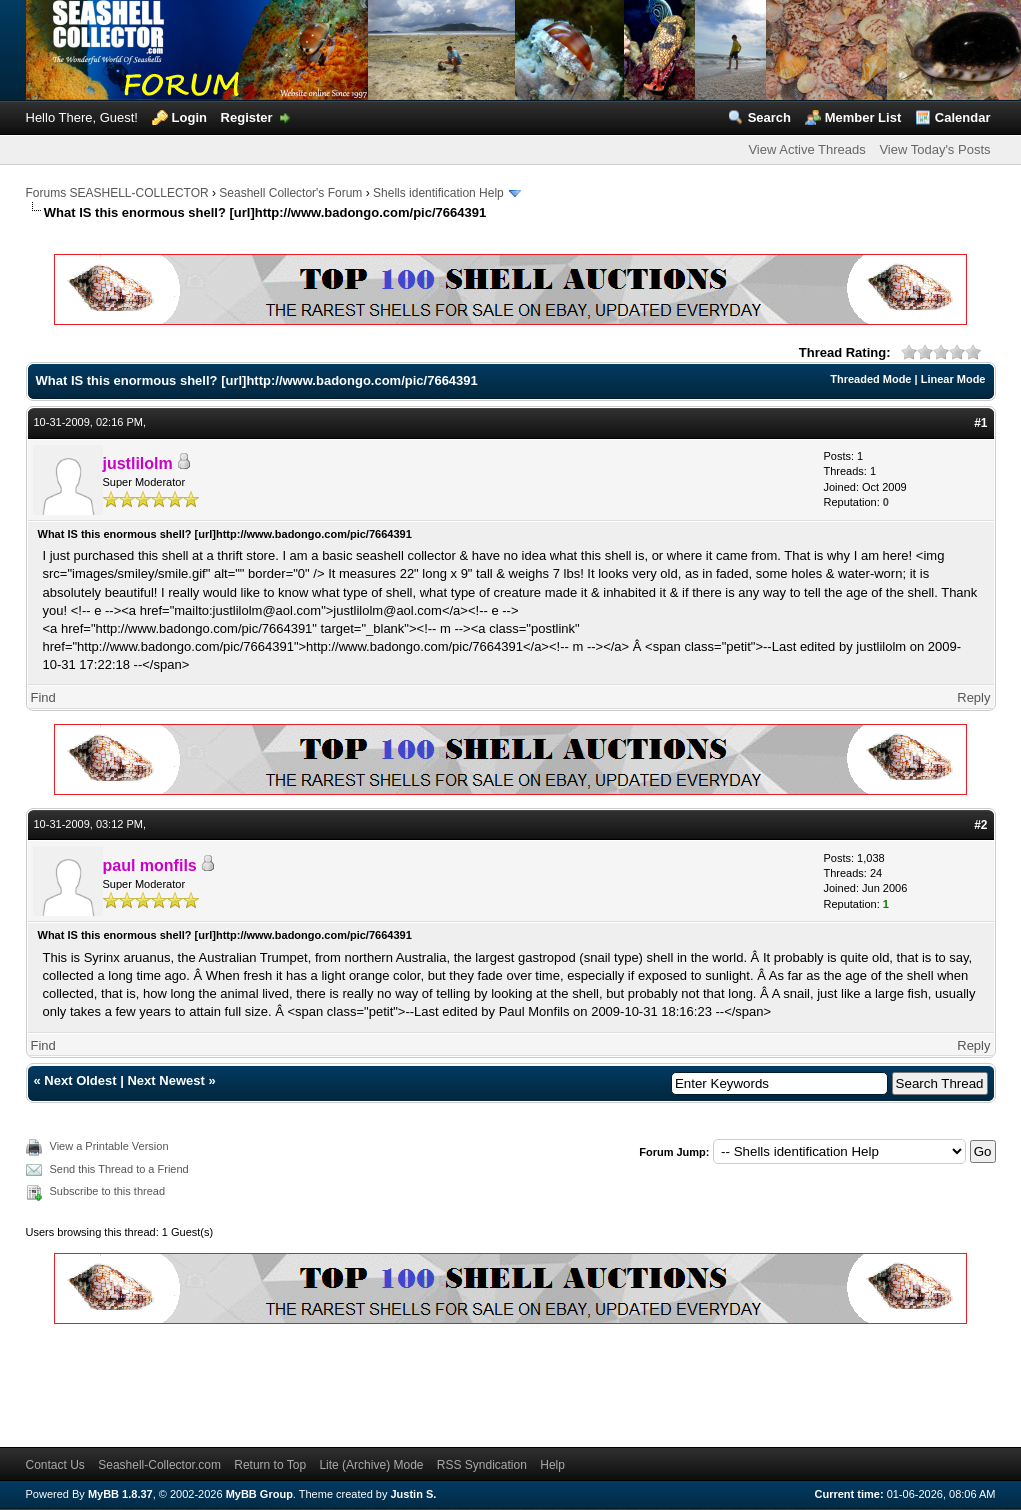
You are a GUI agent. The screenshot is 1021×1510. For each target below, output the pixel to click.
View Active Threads (806, 149)
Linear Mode (953, 379)
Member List (863, 117)
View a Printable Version (109, 1146)
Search (769, 117)
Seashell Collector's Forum (290, 193)
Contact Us (55, 1465)
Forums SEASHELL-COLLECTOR (117, 193)
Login (189, 117)
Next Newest (165, 1080)
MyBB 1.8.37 (120, 1494)
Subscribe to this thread (108, 1191)
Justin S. (414, 1494)
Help (552, 1465)
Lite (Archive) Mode (371, 1465)
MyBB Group (259, 1494)
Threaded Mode (870, 379)
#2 (980, 825)
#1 (980, 423)
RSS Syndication (482, 1465)
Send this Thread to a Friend (119, 1169)
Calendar (963, 117)
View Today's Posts (934, 149)
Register (247, 117)
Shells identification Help (438, 193)
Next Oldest (80, 1080)
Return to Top (270, 1465)
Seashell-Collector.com (159, 1465)
